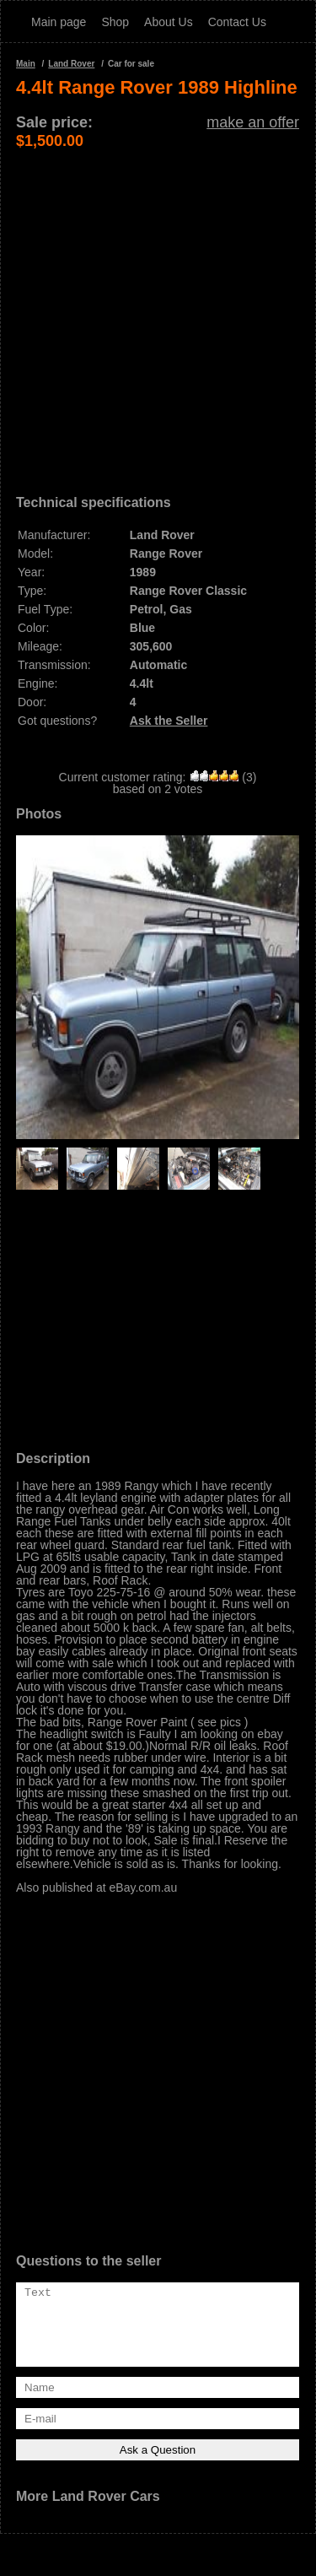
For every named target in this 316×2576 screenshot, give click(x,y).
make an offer (252, 122)
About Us (168, 22)
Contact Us (237, 22)
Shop (115, 22)
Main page (58, 22)
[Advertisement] (158, 308)
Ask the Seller (169, 720)
